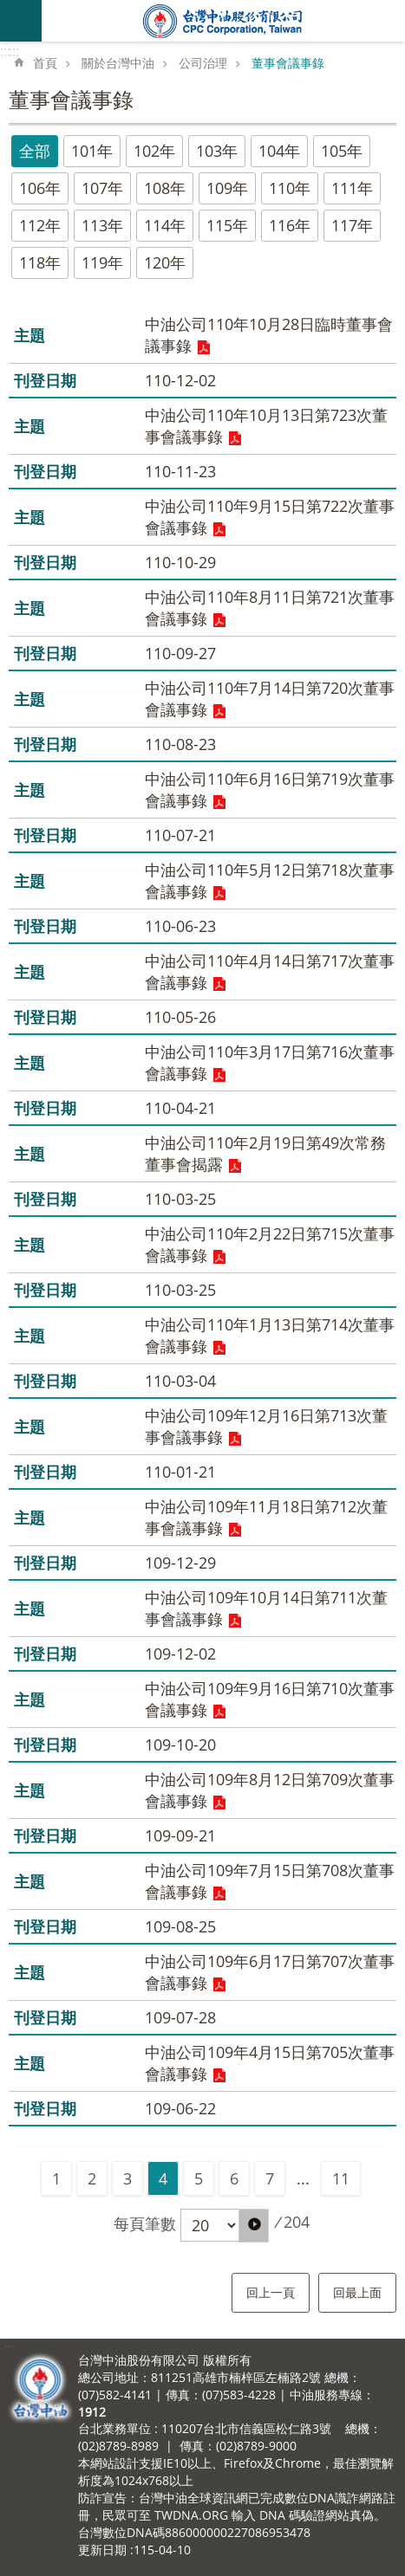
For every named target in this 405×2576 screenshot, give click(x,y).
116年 (289, 225)
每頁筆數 (145, 2223)
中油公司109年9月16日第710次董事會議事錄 (270, 1699)
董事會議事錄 (287, 63)
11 (340, 2178)
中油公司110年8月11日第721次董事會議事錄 (270, 607)
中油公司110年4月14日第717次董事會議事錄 (270, 971)
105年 (342, 150)
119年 (102, 262)
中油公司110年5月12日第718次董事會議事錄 (270, 880)
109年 (227, 188)
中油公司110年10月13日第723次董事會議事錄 (266, 426)
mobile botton (21, 21)
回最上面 (357, 2292)
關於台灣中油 (118, 63)
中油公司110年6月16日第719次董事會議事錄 (270, 789)
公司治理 (203, 63)
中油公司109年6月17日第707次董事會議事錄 (270, 1972)
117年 (352, 225)
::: (5, 51)
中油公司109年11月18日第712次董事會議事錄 (266, 1517)
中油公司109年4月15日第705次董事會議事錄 (270, 2063)
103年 (217, 150)
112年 (40, 225)
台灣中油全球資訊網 (223, 21)
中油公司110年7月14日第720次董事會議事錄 (270, 698)
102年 (154, 150)
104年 (279, 150)
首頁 (45, 63)
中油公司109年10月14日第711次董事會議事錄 (266, 1608)
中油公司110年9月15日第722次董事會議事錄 (270, 516)
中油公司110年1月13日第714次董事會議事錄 (270, 1335)
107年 (102, 188)
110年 (289, 188)
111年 (352, 188)
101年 (92, 150)
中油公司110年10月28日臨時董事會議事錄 (269, 335)
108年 (165, 188)
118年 (40, 262)
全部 (34, 150)
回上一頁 (270, 2292)
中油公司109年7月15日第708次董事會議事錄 (270, 1881)
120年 (165, 262)
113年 (102, 225)
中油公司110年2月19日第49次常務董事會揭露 (265, 1153)
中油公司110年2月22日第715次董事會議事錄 (270, 1244)
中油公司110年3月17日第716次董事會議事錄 (270, 1062)
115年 (227, 225)
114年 (165, 225)
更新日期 (102, 2549)
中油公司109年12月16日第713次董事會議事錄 (266, 1426)
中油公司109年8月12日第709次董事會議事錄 (270, 1790)
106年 (40, 188)
